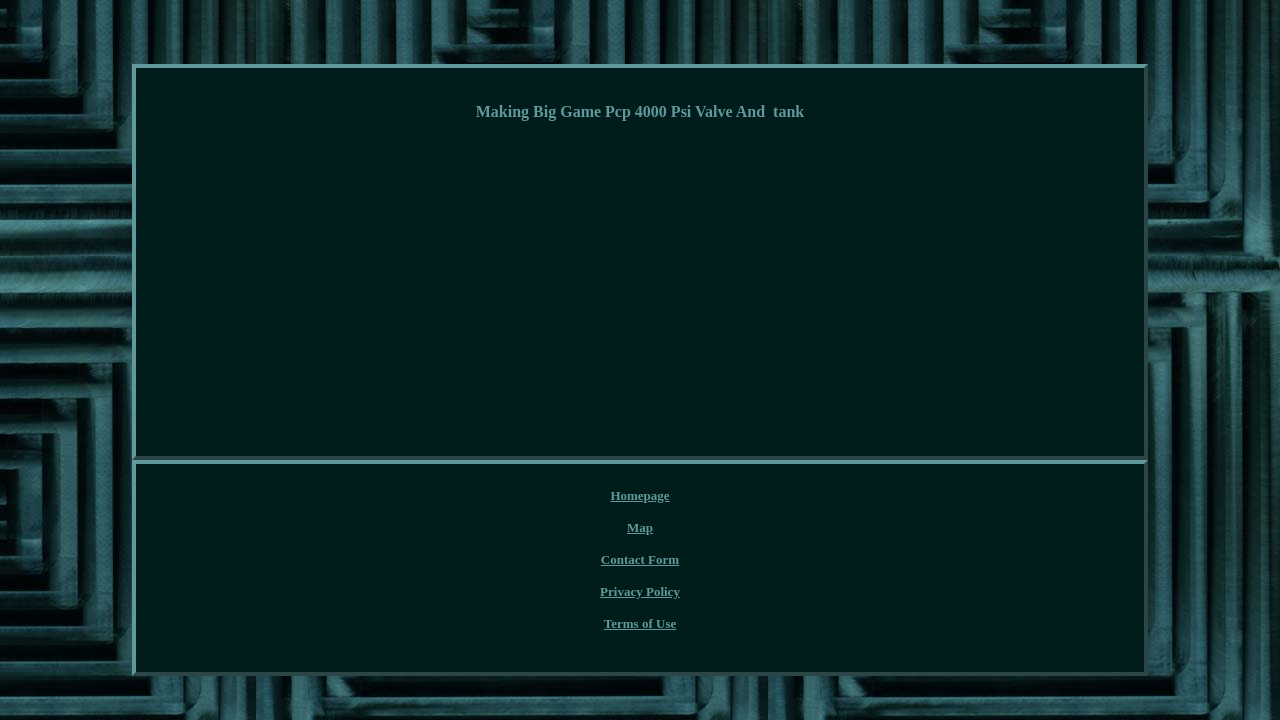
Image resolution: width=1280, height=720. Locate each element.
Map (520, 496)
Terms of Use (796, 496)
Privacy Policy (697, 496)
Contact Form (595, 496)
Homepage (454, 496)
